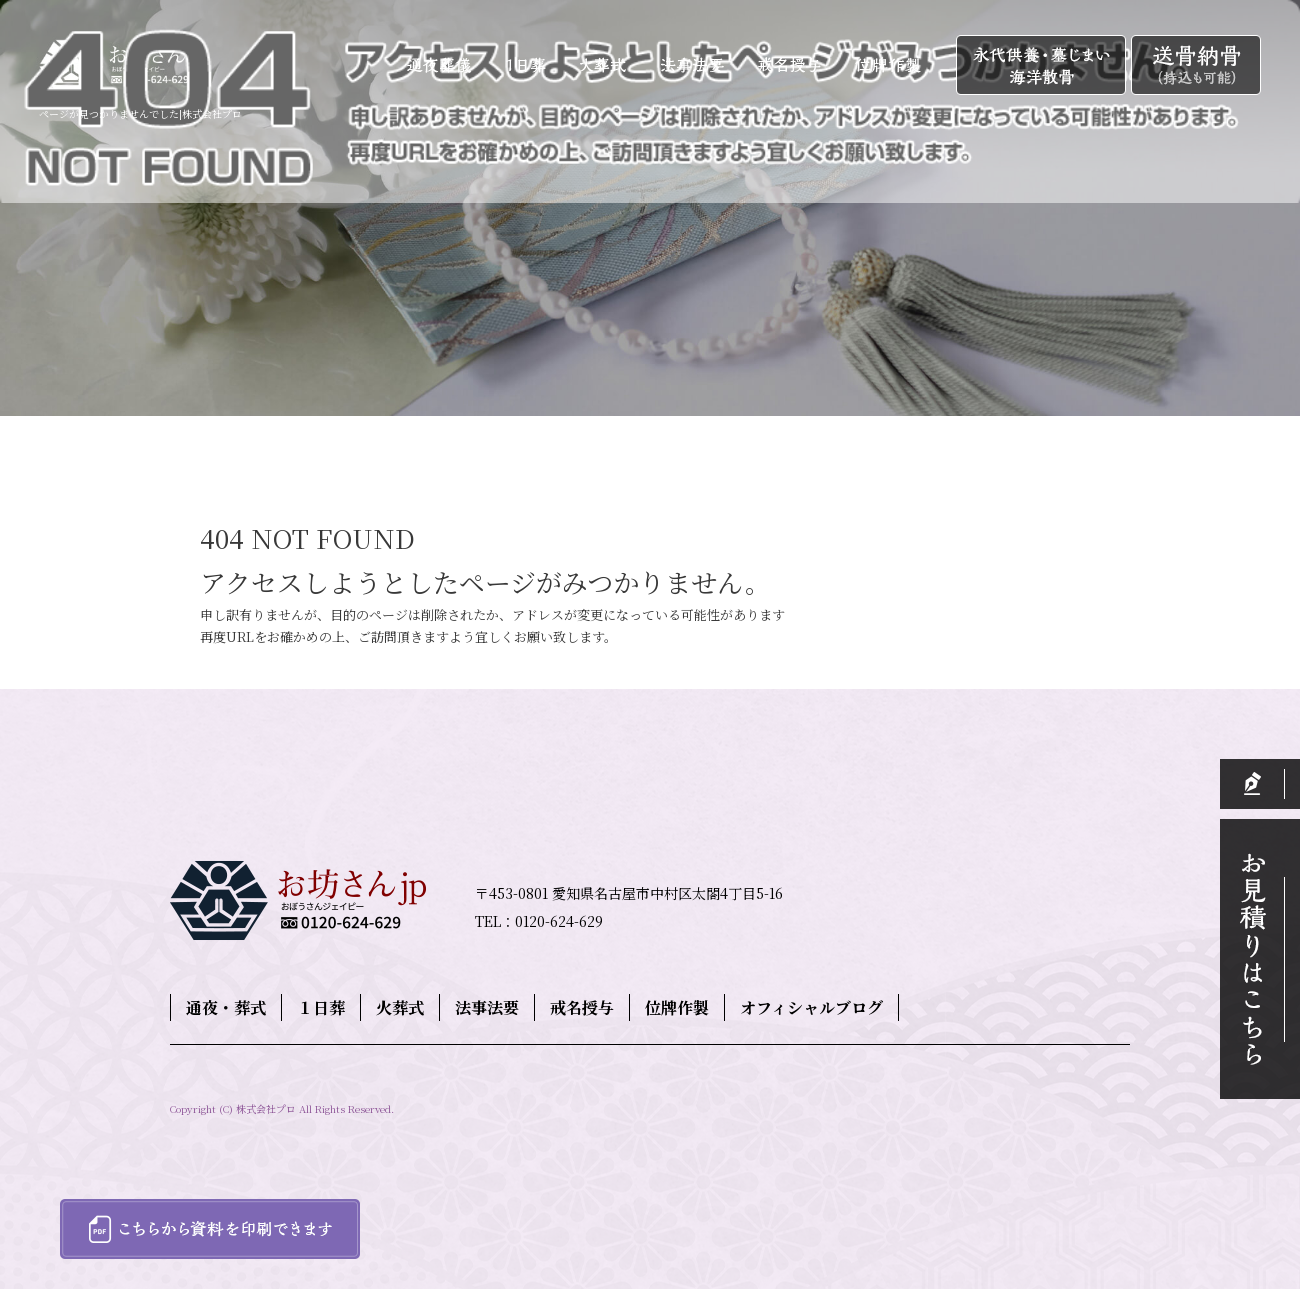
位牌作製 (896, 66)
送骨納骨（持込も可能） (1196, 66)
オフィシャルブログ (811, 1007)
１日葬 (533, 66)
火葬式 (608, 66)
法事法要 (693, 66)
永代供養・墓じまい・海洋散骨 (1043, 66)
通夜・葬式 (441, 66)
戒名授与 (788, 66)
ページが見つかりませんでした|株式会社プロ (140, 113)
